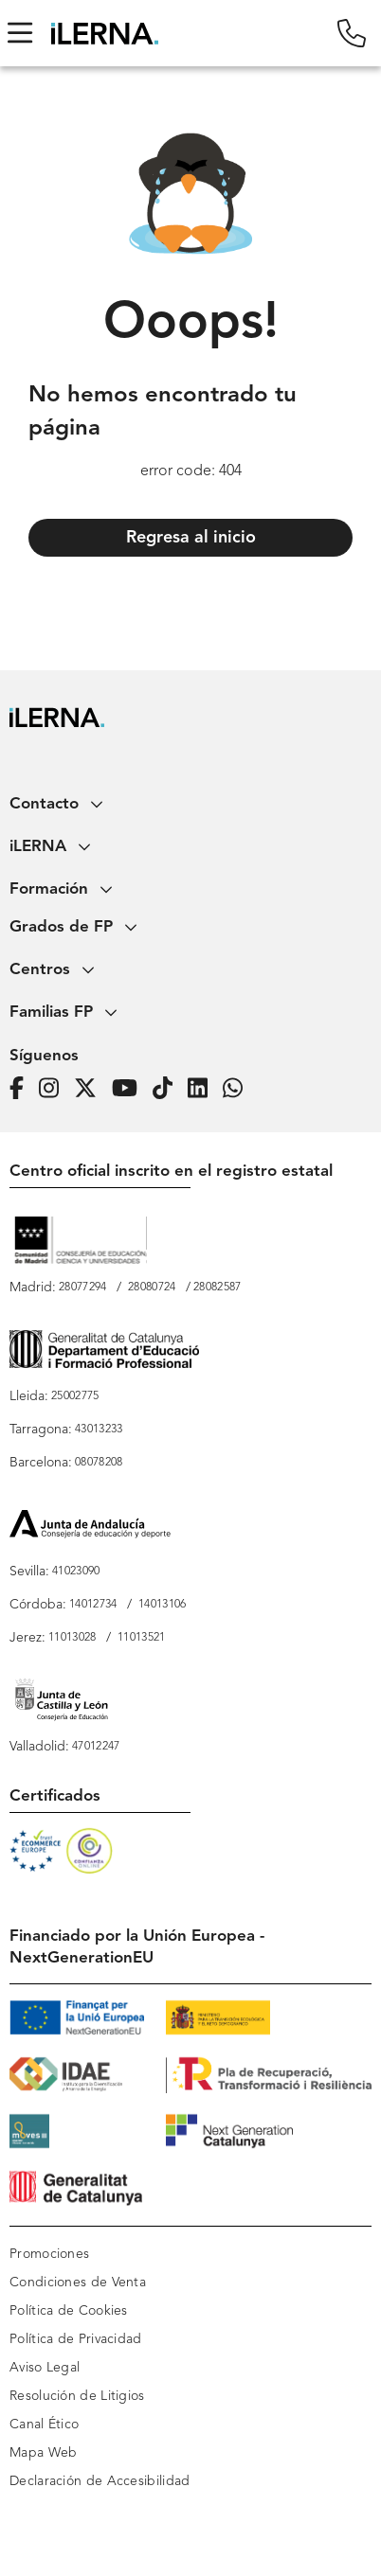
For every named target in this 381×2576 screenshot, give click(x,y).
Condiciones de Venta (77, 2282)
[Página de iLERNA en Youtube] (130, 1088)
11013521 (141, 1637)
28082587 (217, 1287)
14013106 (162, 1604)
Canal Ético (44, 2424)
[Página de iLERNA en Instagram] (54, 1088)
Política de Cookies (68, 2311)
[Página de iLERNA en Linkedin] (203, 1088)
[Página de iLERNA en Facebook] (22, 1088)
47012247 (95, 1746)
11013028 (72, 1637)
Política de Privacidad (75, 2339)
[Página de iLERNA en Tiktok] (168, 1088)
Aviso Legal (44, 2367)
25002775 (75, 1396)
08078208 (98, 1462)
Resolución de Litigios (77, 2396)
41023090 (76, 1571)
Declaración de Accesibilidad (99, 2481)
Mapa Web (43, 2453)
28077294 (82, 1287)
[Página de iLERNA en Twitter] (91, 1088)
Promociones (49, 2254)
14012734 (93, 1604)
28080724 (151, 1287)
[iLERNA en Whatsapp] (238, 1088)
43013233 (98, 1429)
